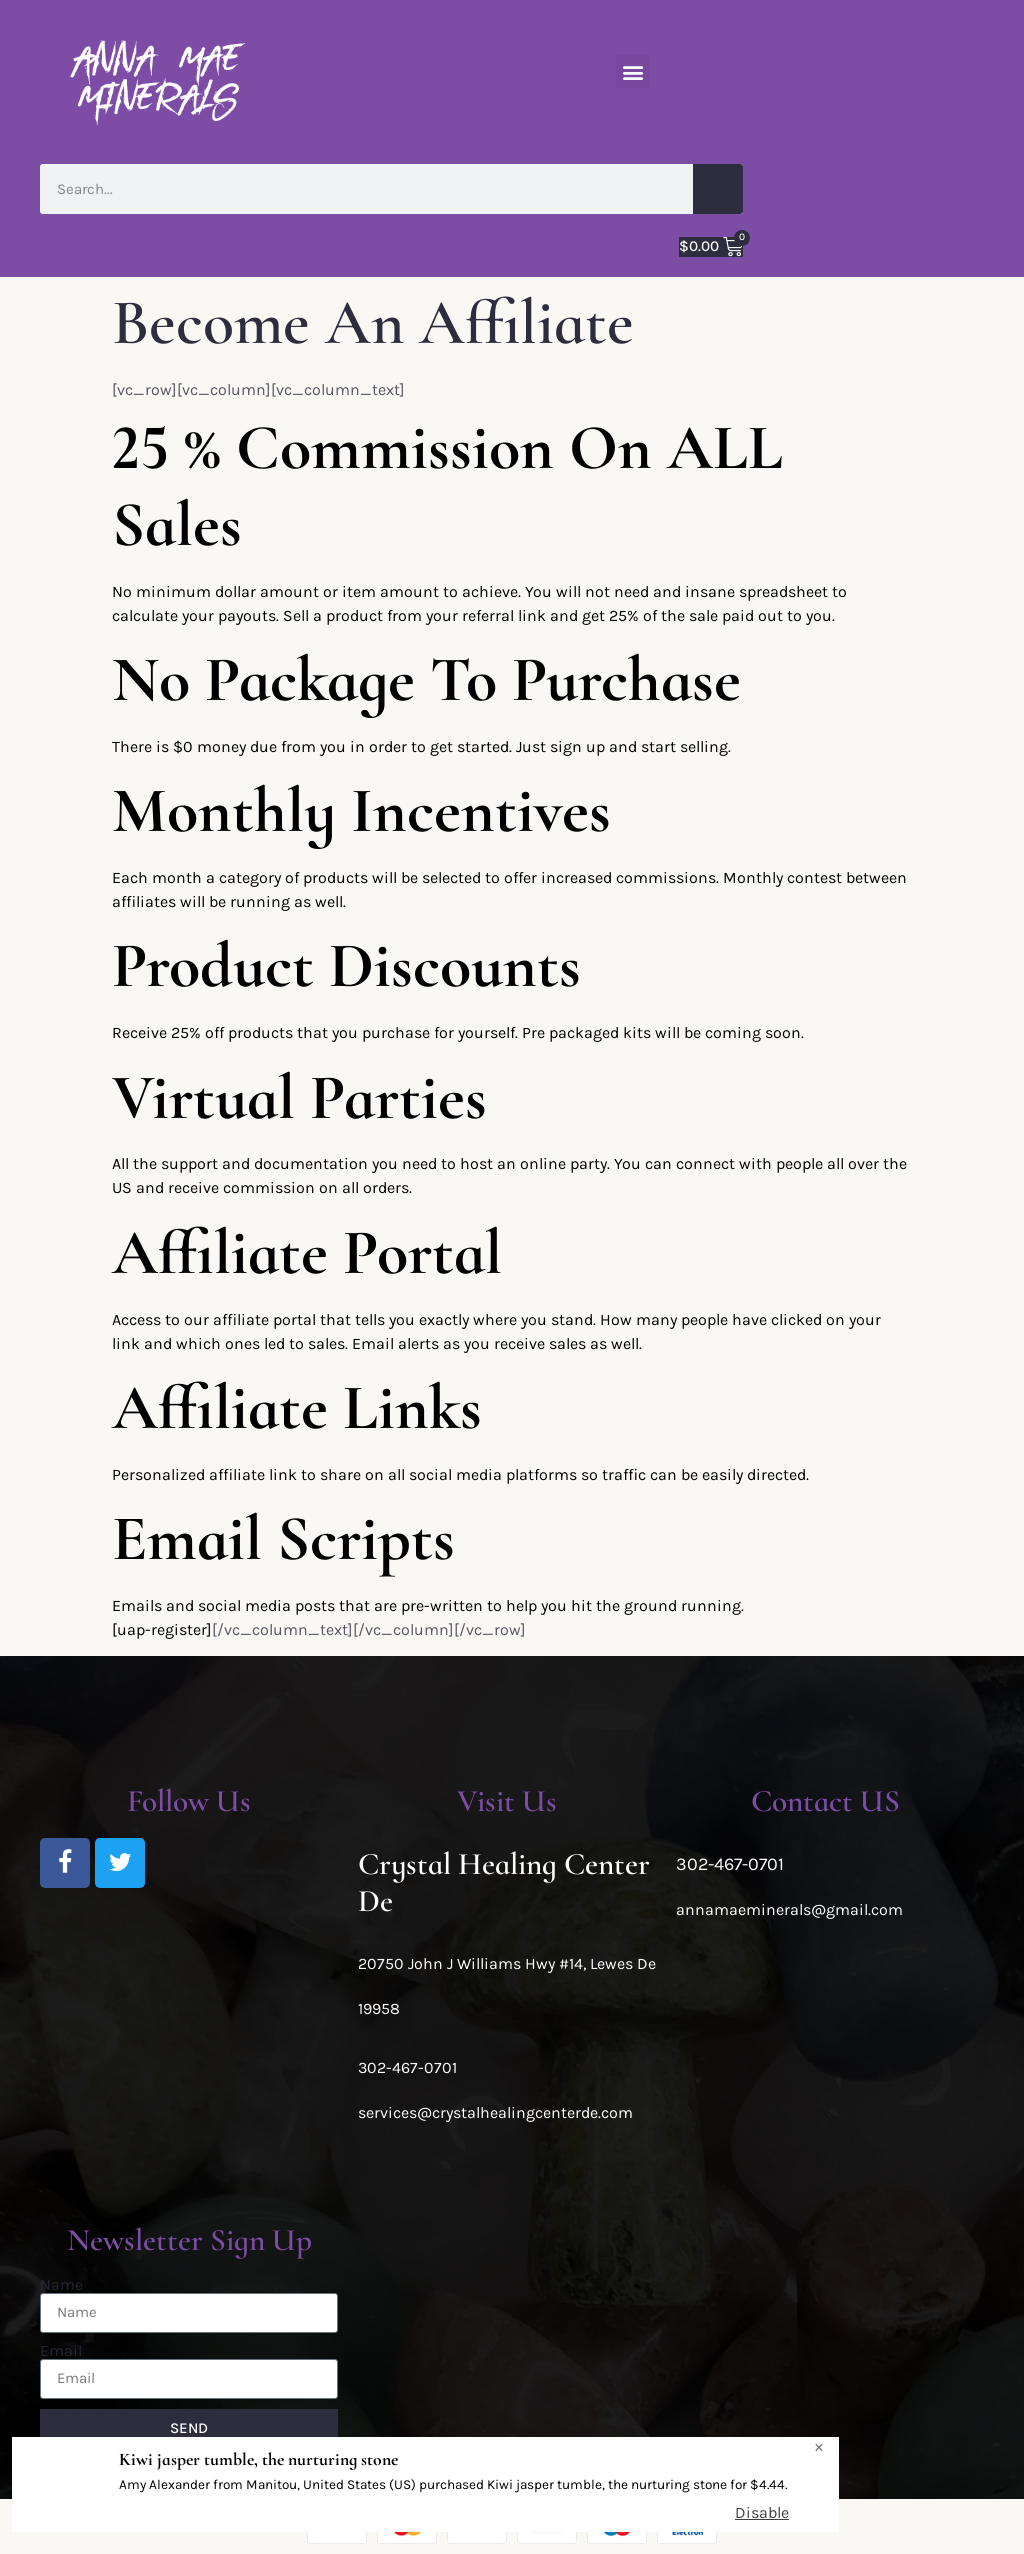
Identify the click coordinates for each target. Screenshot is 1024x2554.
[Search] (718, 189)
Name (61, 2285)
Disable (762, 2512)
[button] (632, 71)
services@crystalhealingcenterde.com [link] (495, 2112)
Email (61, 2351)
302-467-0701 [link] (407, 2067)
